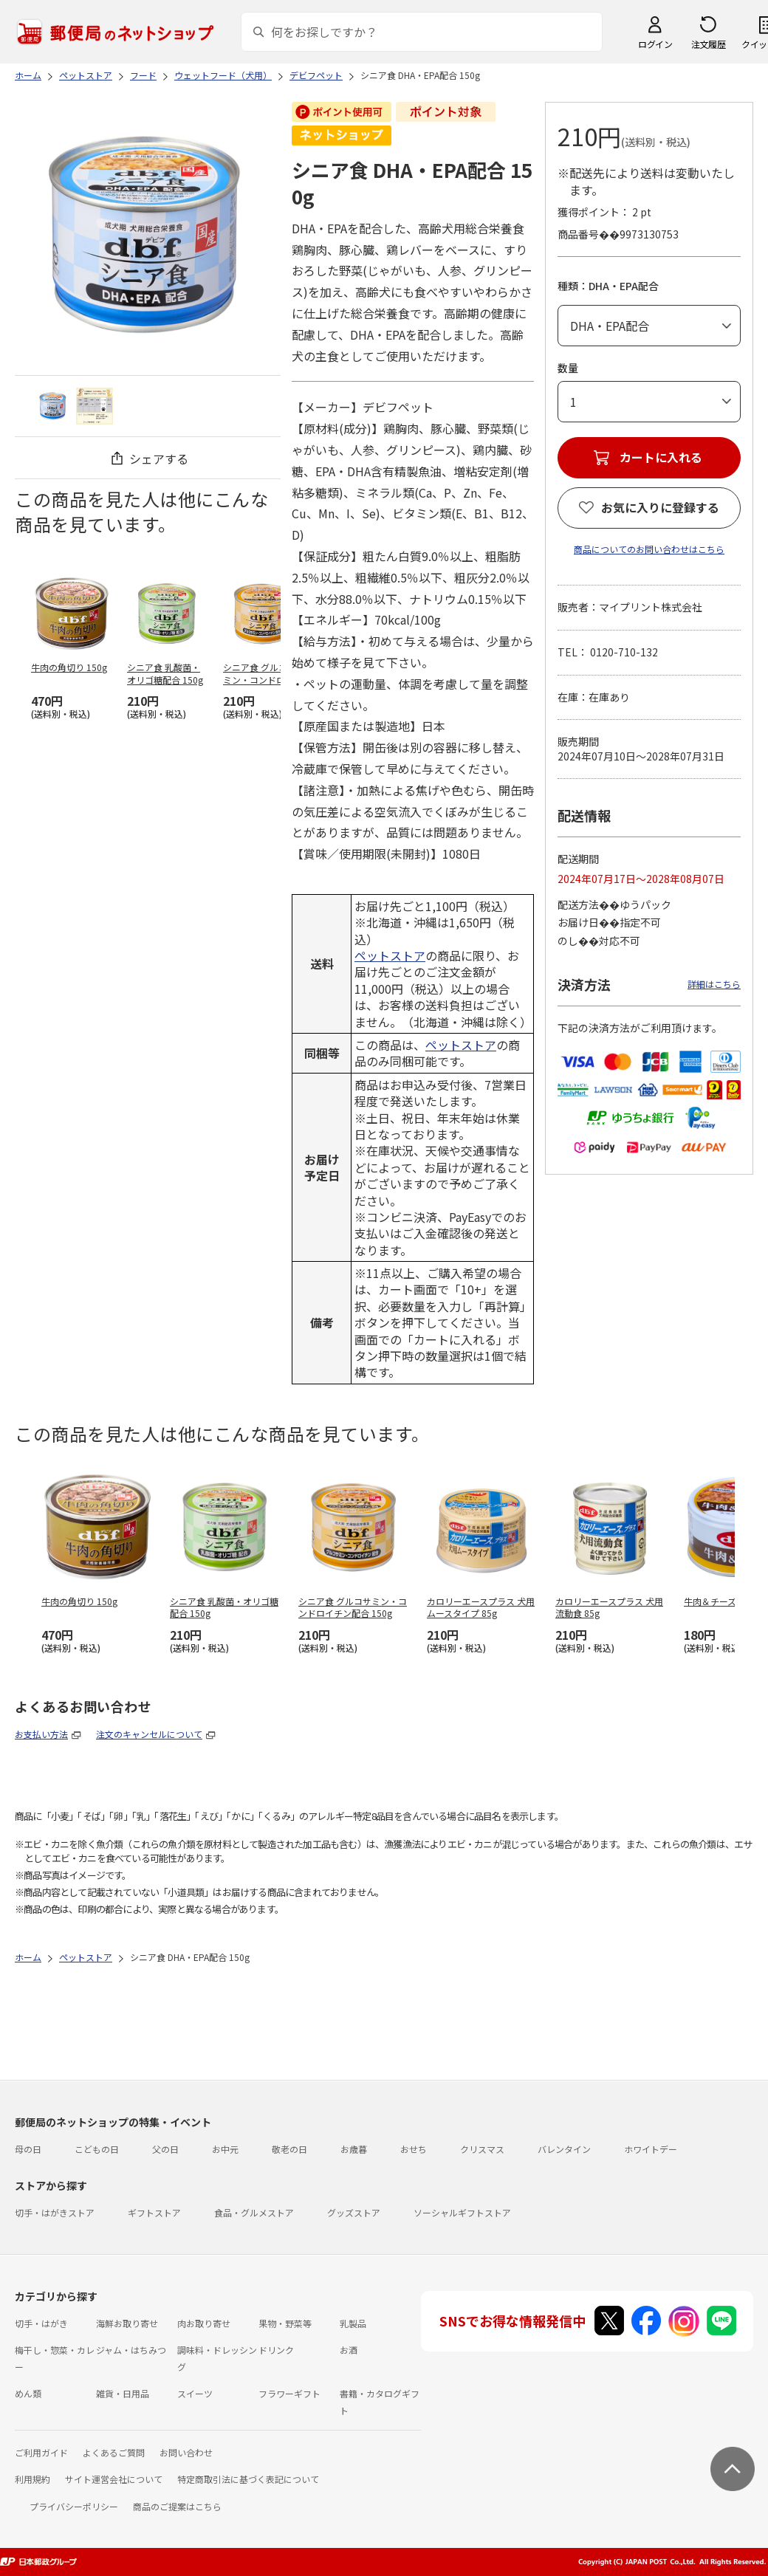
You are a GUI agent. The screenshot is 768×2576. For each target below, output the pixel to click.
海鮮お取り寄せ (127, 2323)
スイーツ (195, 2393)
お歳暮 (353, 2149)
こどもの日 (97, 2149)
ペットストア (389, 955)
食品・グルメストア (254, 2212)
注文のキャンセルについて (149, 1734)
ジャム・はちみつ (131, 2349)
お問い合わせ (186, 2452)
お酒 (348, 2349)
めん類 (28, 2393)
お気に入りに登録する (660, 507)
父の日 (165, 2149)
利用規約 (32, 2479)
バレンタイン (564, 2149)
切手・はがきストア (55, 2212)
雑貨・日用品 (122, 2393)
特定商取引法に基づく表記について (248, 2479)
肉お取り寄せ (203, 2323)
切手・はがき (41, 2323)
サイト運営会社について (113, 2479)
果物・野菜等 (285, 2323)
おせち (413, 2149)
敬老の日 (289, 2149)
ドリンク (276, 2349)
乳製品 (353, 2323)
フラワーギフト (289, 2393)
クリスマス (482, 2149)
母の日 (28, 2149)
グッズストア (353, 2212)
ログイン (655, 44)
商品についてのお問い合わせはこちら (649, 549)
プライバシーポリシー (74, 2506)
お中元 (225, 2149)
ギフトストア (154, 2212)
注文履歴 (708, 44)
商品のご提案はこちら (177, 2506)
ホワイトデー (650, 2149)
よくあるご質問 (114, 2452)
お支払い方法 (41, 1734)
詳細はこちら (714, 984)
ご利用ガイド (41, 2452)
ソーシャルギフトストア (462, 2212)
